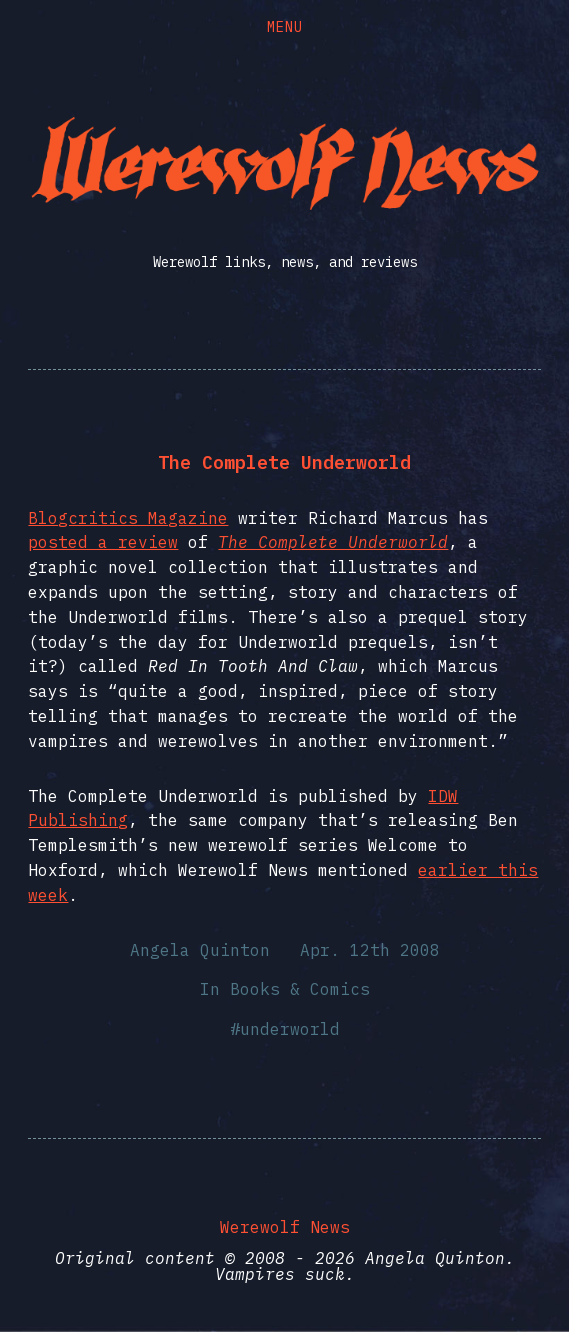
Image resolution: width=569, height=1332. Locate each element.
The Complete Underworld (284, 462)
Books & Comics (300, 989)
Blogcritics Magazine (128, 518)
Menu (285, 27)
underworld (290, 1029)
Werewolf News (285, 1227)
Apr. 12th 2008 (370, 950)
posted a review (103, 542)
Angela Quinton (200, 950)
